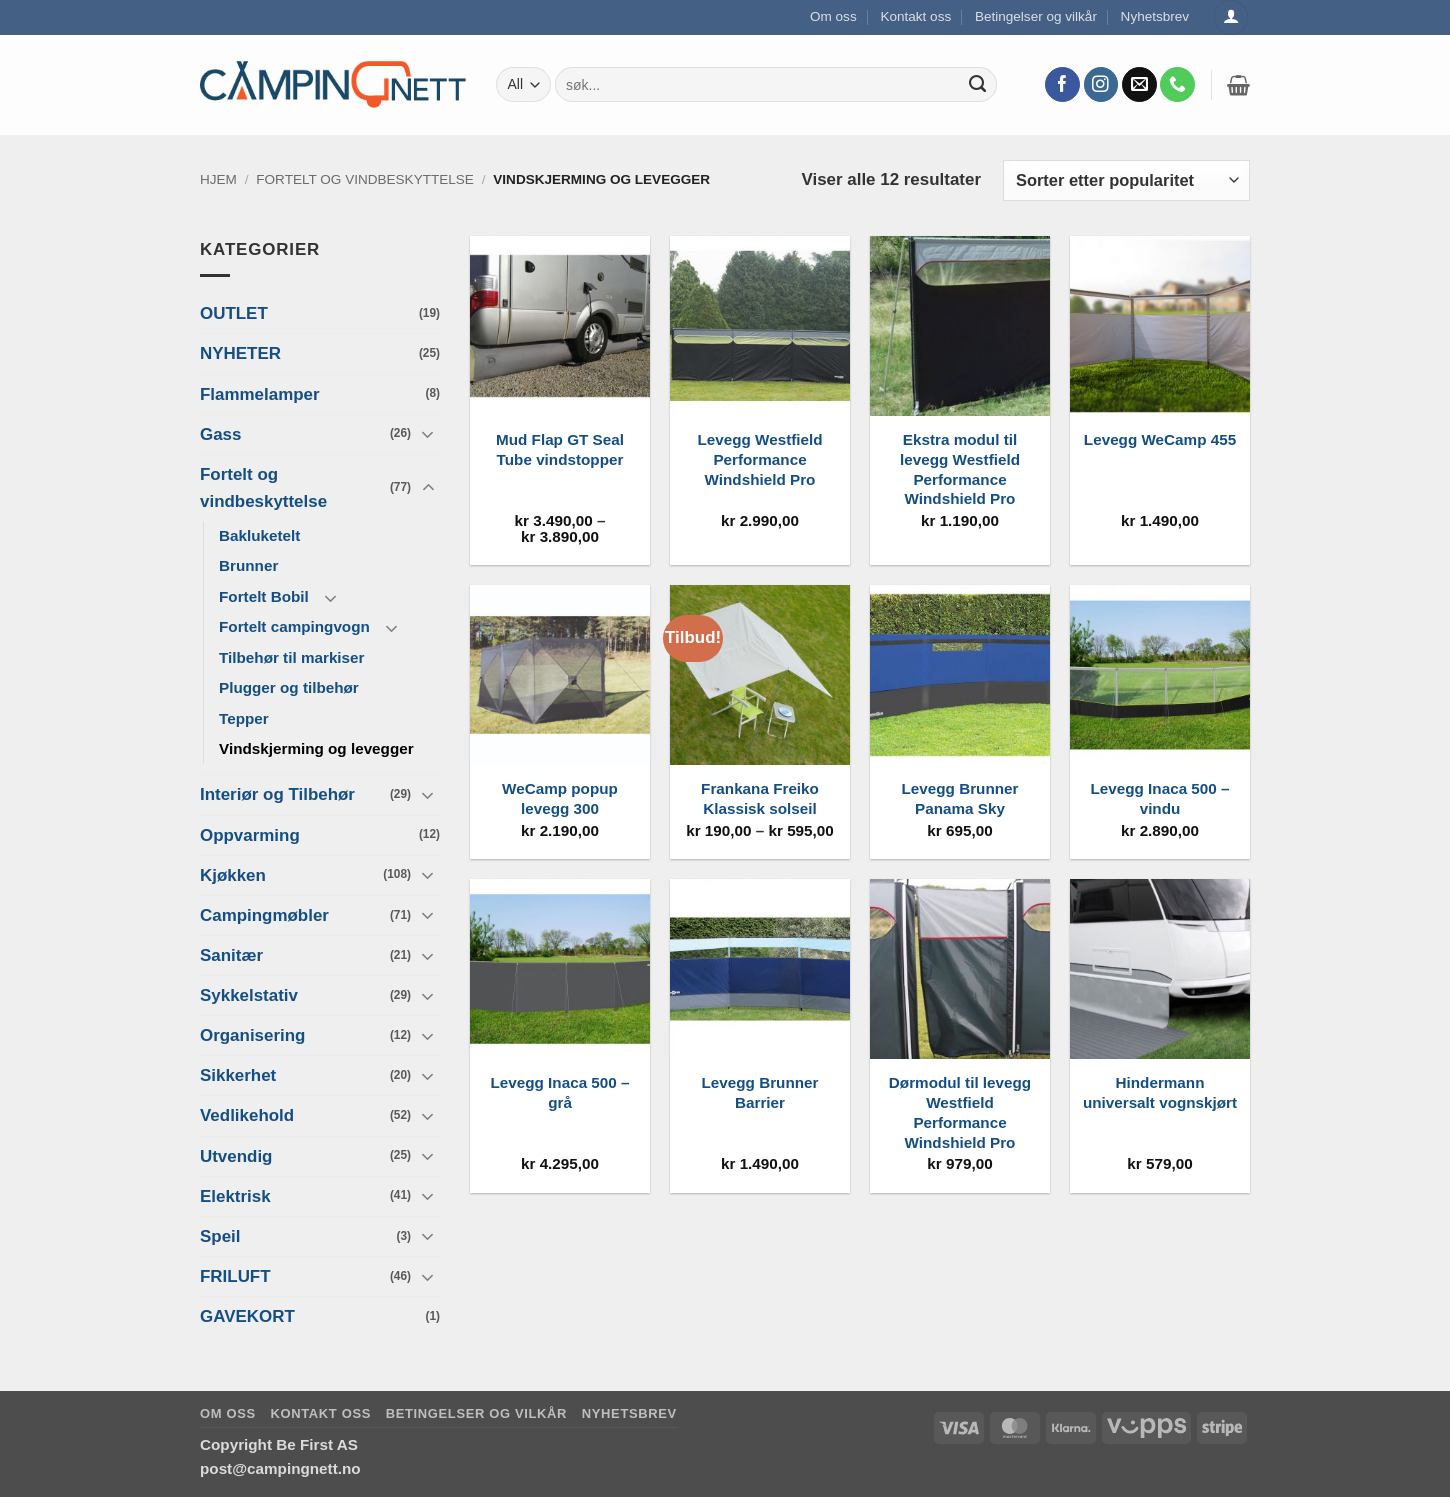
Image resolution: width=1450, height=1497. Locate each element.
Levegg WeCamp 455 (1160, 439)
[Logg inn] (1231, 17)
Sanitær (231, 955)
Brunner (248, 565)
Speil (220, 1236)
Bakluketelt (259, 535)
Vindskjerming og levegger (316, 748)
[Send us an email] (1139, 85)
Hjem (218, 179)
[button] (1238, 85)
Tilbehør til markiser (292, 657)
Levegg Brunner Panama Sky (960, 798)
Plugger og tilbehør (289, 687)
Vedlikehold (247, 1115)
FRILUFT (235, 1276)
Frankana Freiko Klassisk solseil (760, 798)
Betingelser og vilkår (1036, 16)
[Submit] (978, 85)
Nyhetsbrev (1155, 16)
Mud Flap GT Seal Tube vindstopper (560, 449)
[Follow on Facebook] (1062, 85)
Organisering (252, 1035)
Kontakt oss (915, 16)
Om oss (833, 16)
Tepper (244, 717)
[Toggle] (428, 434)
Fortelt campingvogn (294, 626)
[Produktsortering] (1126, 180)
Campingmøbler (264, 915)
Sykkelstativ (249, 995)
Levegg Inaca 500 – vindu (1159, 798)
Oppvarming (250, 834)
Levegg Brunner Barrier (760, 1092)
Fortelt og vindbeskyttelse (365, 179)
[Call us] (1177, 85)
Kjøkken (233, 874)
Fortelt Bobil (264, 596)
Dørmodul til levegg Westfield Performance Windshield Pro (960, 1112)
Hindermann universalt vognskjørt (1160, 1092)
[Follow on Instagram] (1101, 85)
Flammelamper (260, 393)
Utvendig (236, 1155)
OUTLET (234, 313)
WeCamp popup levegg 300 (560, 798)
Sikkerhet (238, 1075)
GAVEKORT (247, 1316)
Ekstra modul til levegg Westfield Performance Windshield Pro (960, 469)
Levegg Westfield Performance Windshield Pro (759, 459)
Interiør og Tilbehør (277, 794)
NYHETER (240, 353)
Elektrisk (235, 1195)
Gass (220, 433)
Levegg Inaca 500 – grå (559, 1092)
